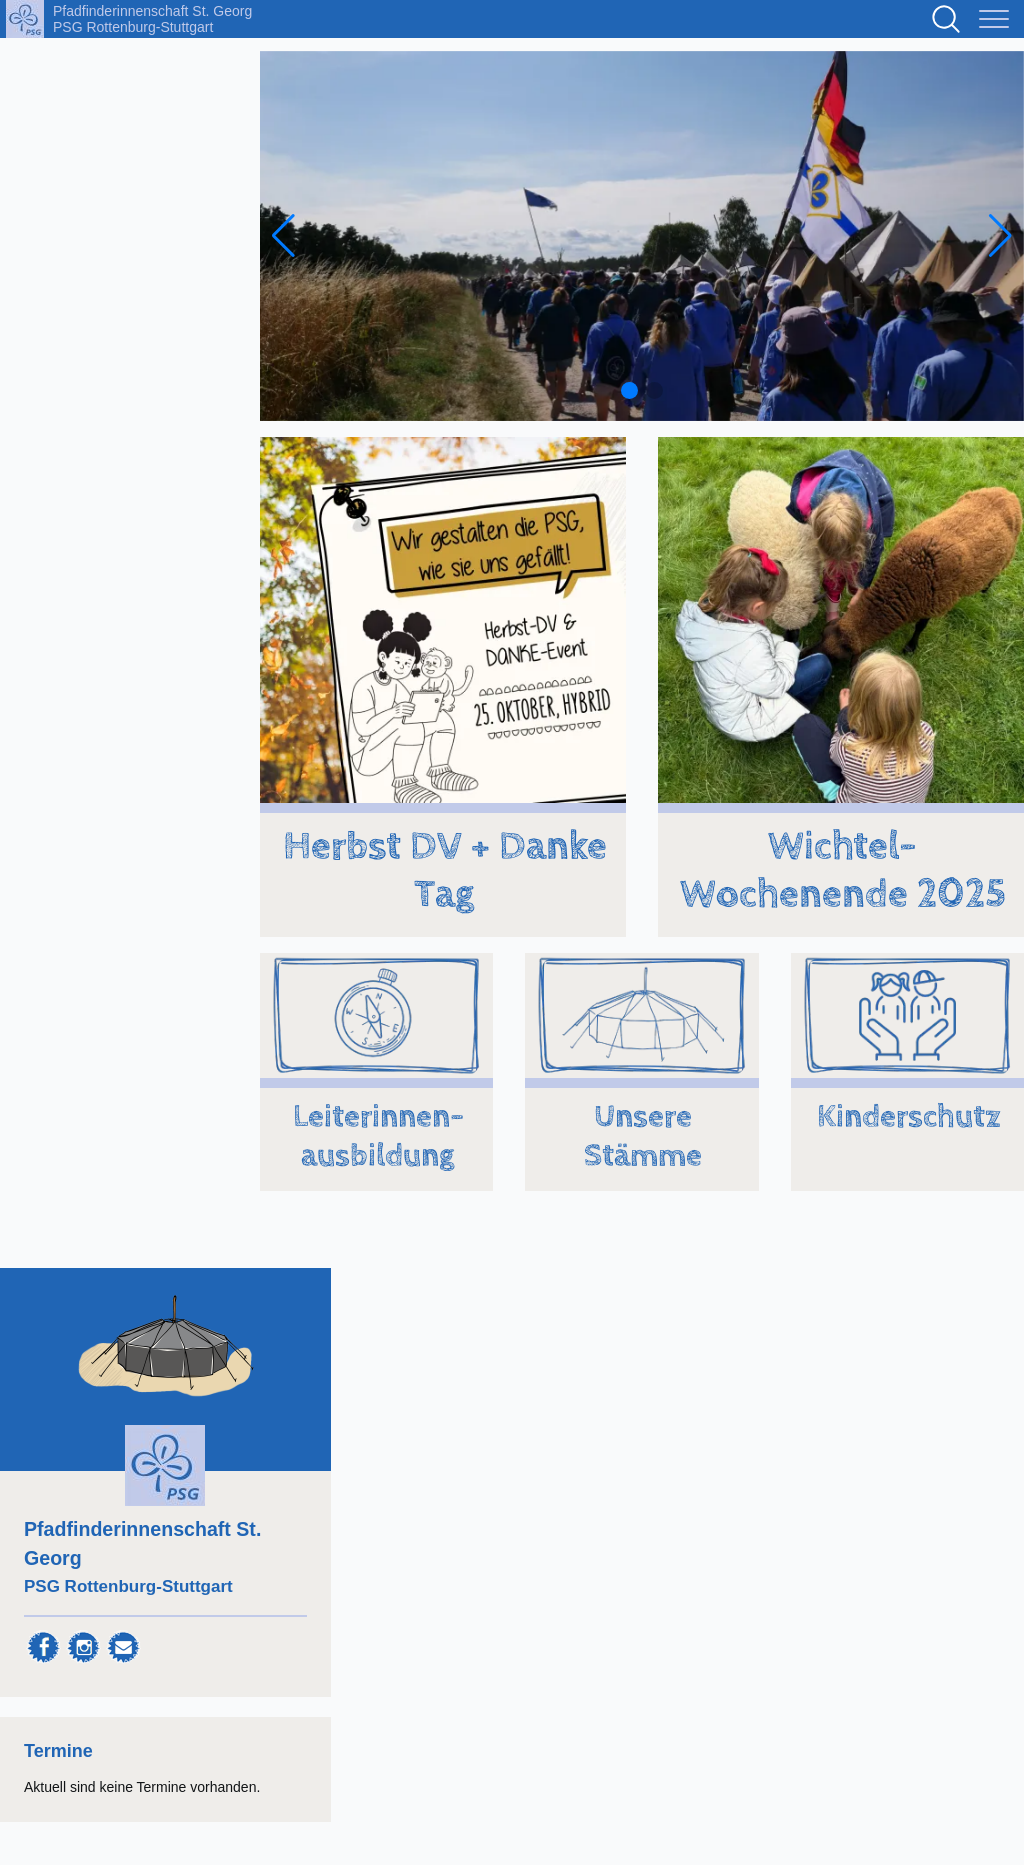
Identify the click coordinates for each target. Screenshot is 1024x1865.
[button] (629, 390)
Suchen (946, 19)
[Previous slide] (283, 236)
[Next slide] (1000, 236)
